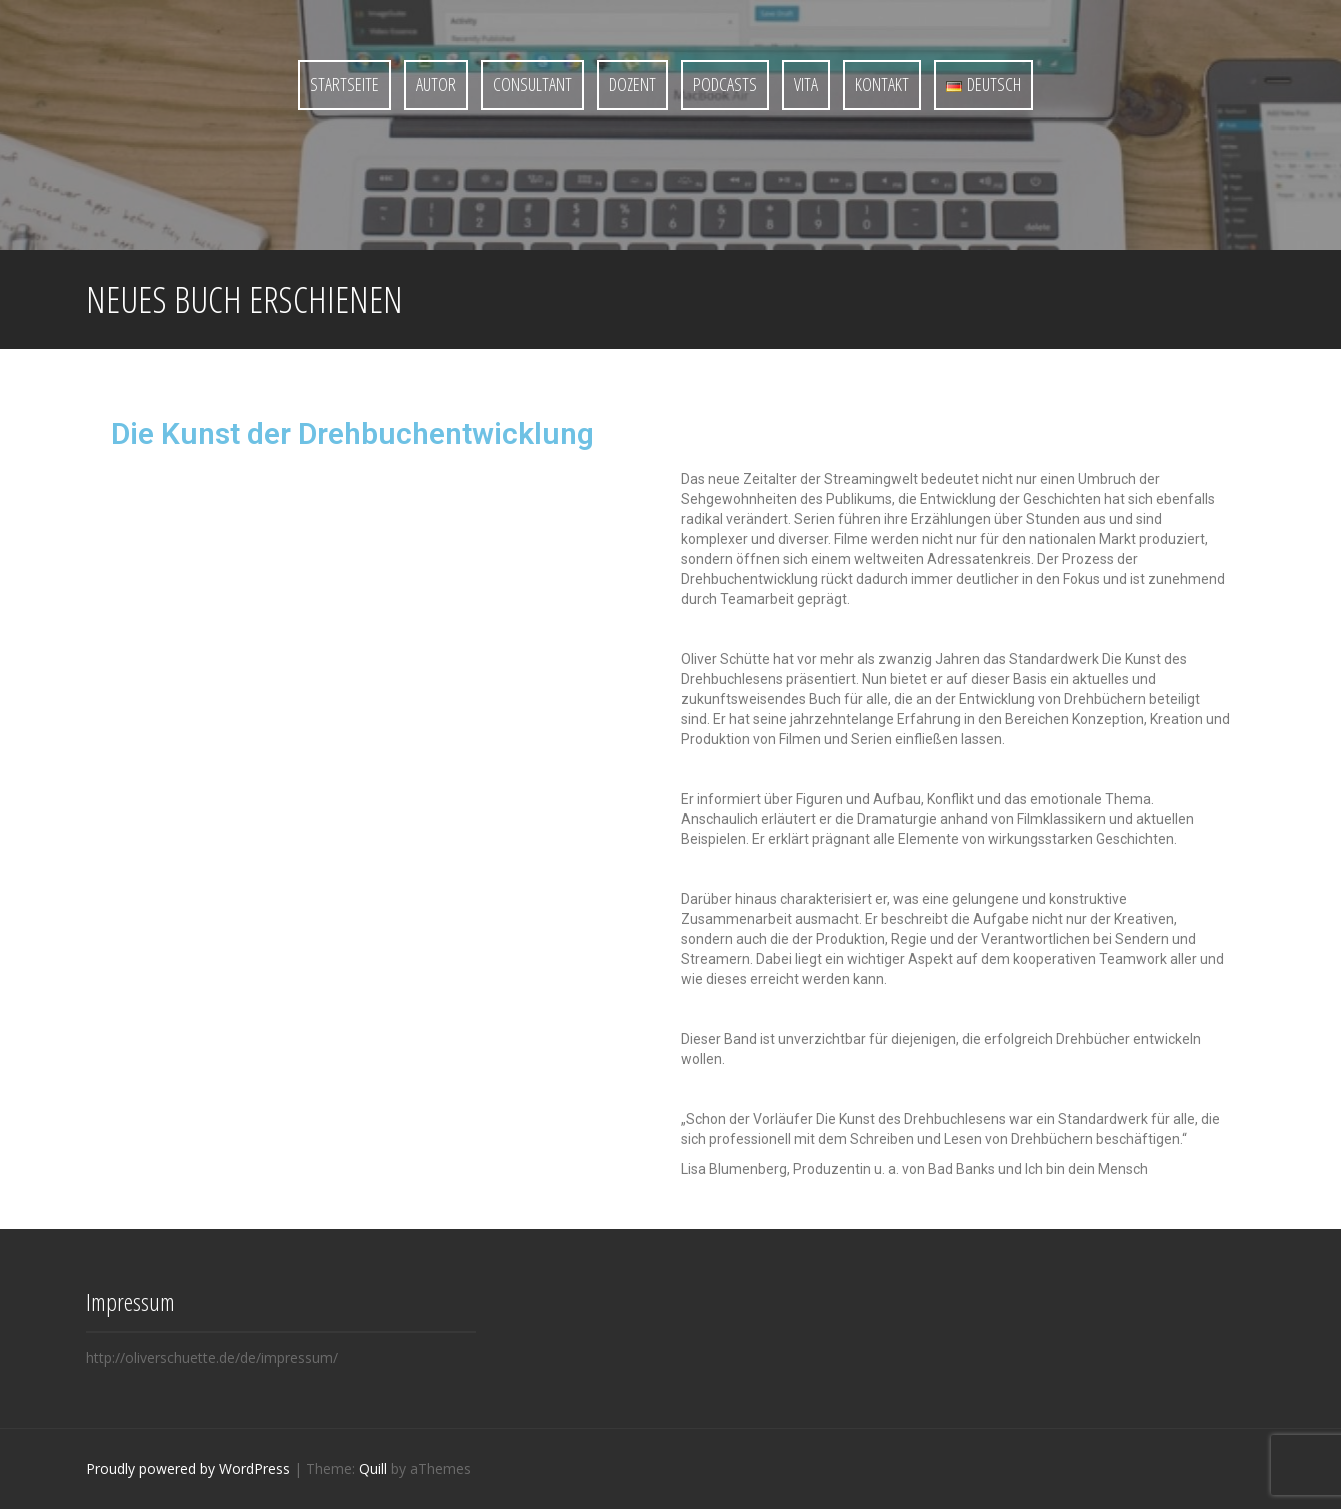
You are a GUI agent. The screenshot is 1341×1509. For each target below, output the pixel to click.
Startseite (344, 84)
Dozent (632, 84)
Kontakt (882, 84)
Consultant (532, 84)
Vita (806, 84)
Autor (436, 84)
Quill (373, 1468)
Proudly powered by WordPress (188, 1468)
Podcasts (725, 84)
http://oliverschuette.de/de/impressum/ (212, 1357)
